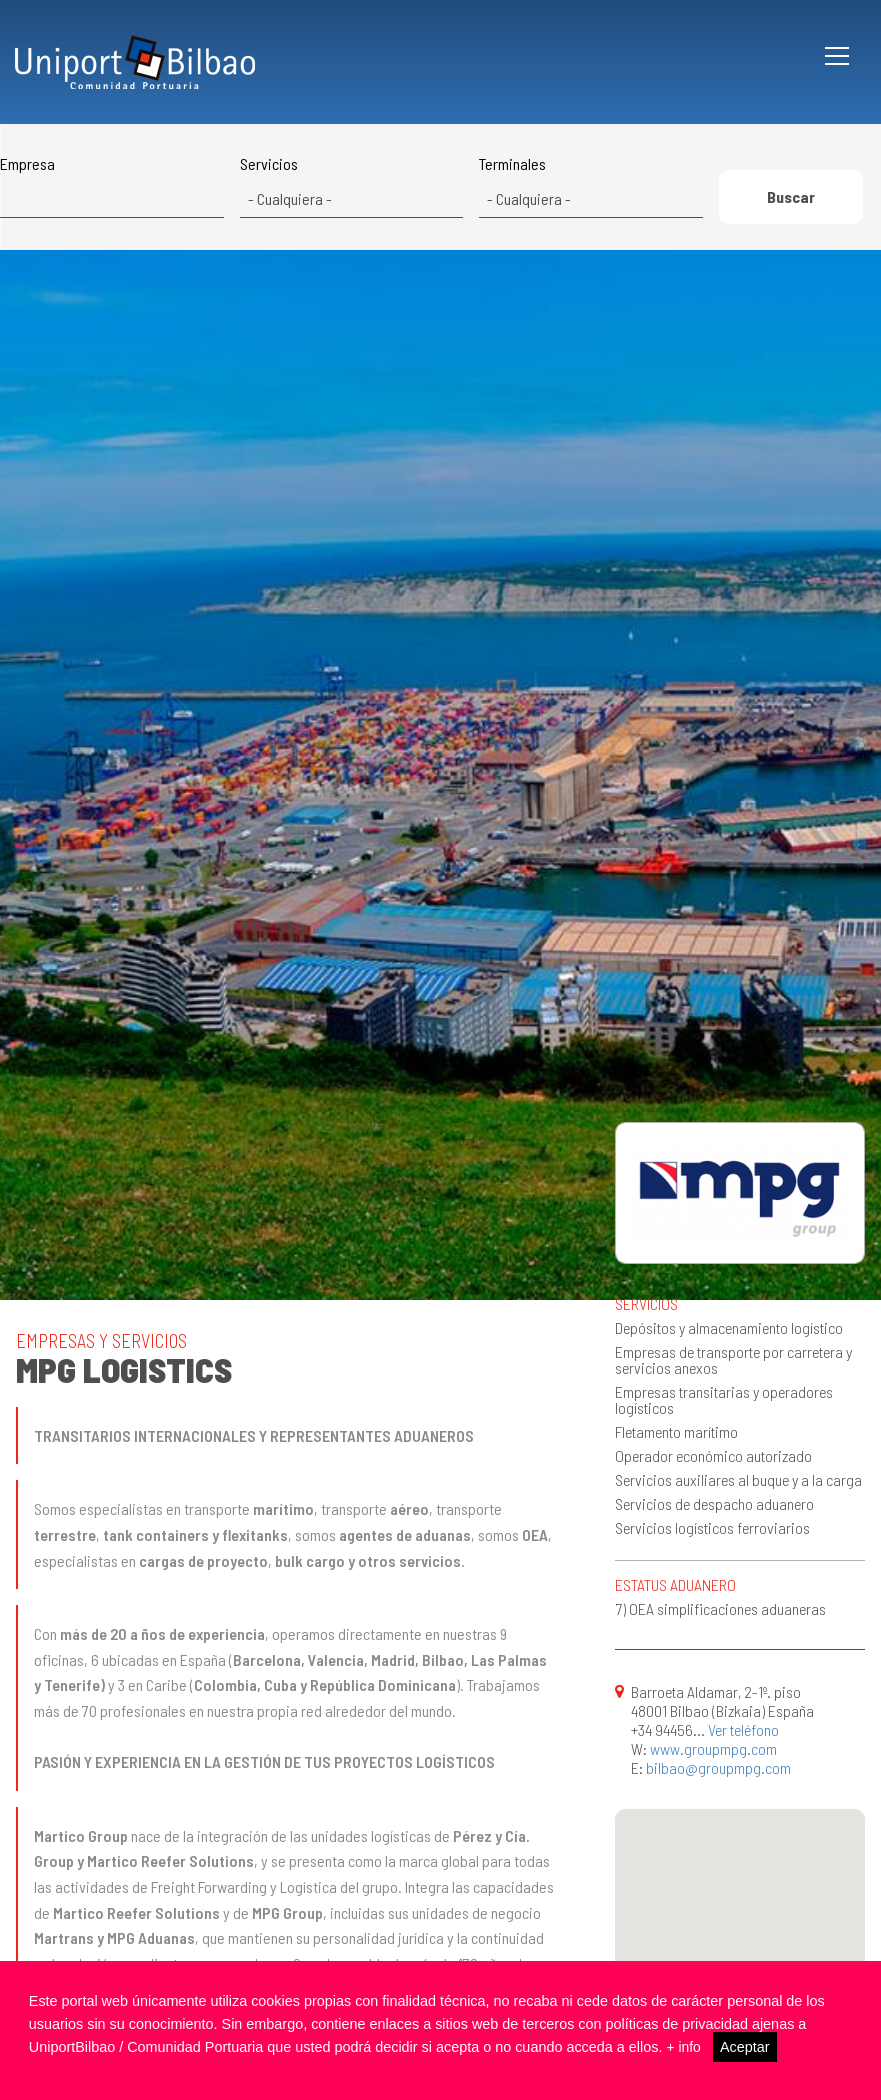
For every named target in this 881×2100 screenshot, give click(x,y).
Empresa (27, 164)
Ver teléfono (743, 1729)
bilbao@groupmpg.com (718, 1767)
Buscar (791, 200)
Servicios (269, 164)
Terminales (512, 164)
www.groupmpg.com (713, 1748)
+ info (684, 2047)
